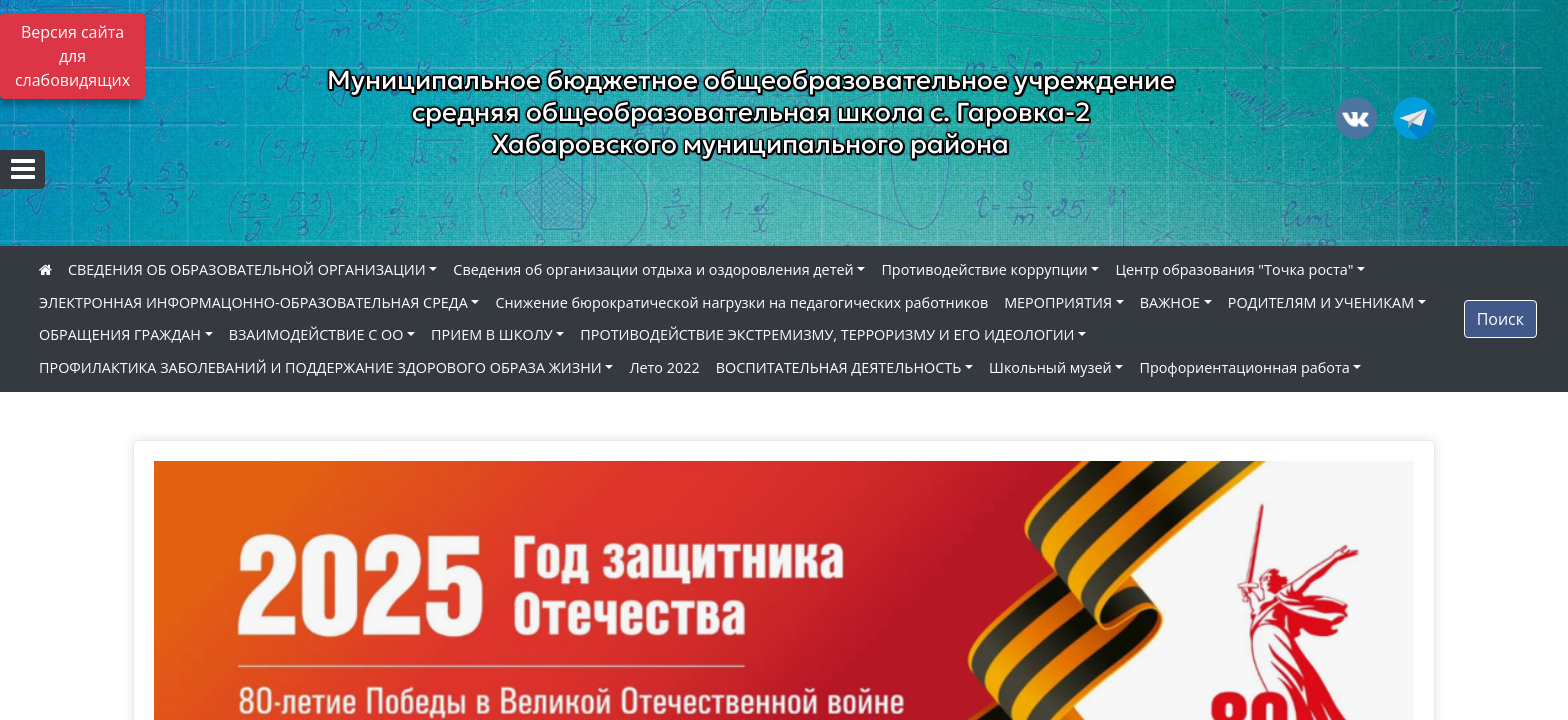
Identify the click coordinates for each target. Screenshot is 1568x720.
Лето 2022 (664, 367)
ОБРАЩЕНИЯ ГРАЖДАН (120, 334)
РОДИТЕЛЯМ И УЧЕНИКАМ (1321, 302)
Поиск (1500, 319)
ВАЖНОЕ (1170, 302)
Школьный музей (1050, 367)
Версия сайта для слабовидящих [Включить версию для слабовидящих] (72, 56)
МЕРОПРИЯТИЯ (1058, 302)
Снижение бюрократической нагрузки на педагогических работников (741, 302)
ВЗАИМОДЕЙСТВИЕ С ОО (316, 334)
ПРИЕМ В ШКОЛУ (492, 334)
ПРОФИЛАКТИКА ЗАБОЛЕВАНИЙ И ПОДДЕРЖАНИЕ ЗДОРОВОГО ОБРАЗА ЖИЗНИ (320, 367)
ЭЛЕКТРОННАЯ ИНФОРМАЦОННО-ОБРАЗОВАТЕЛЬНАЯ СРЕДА (253, 302)
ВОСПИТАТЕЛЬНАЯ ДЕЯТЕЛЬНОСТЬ (839, 367)
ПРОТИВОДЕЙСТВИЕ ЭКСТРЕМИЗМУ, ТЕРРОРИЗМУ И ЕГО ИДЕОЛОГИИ (827, 334)
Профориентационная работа (1244, 367)
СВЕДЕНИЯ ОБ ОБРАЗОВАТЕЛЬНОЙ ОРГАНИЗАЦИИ (247, 269)
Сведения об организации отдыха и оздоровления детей (653, 269)
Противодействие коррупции (984, 269)
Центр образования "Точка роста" (1234, 269)
